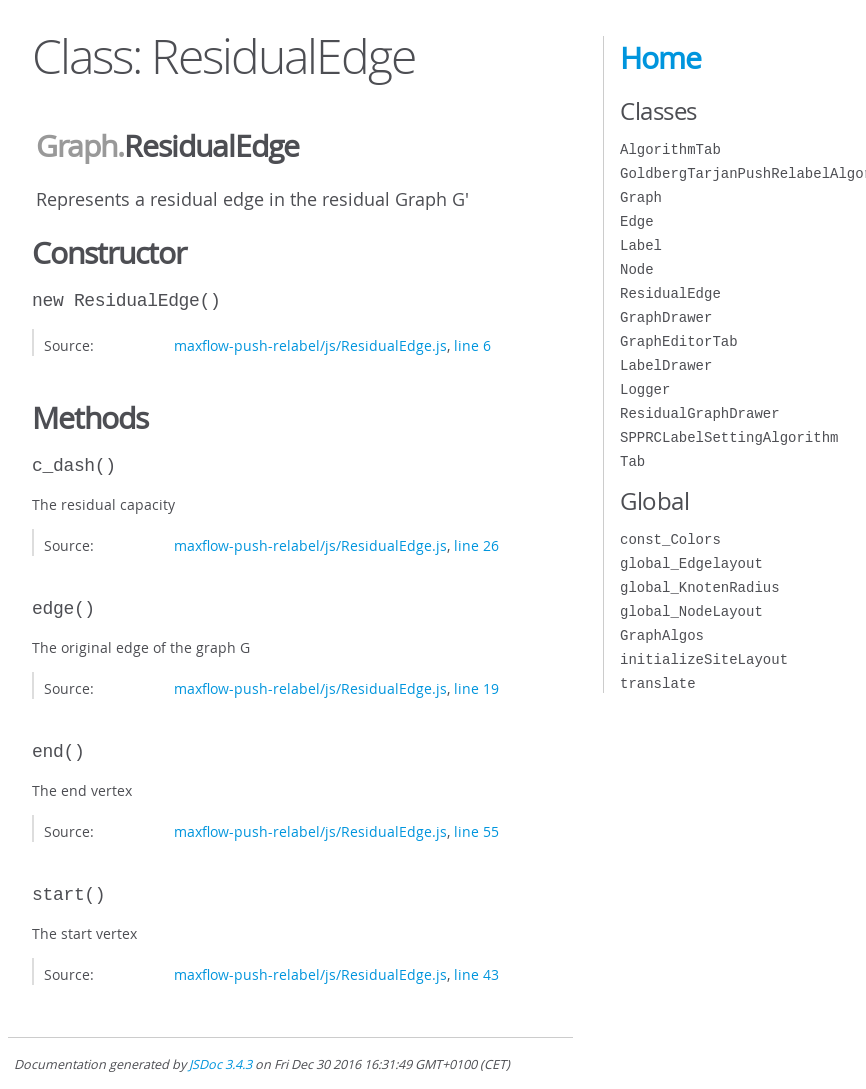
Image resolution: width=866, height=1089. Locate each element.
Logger (645, 389)
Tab (632, 461)
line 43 (476, 974)
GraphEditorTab (679, 341)
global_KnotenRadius (700, 587)
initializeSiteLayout (704, 659)
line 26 (476, 545)
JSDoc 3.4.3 (220, 1064)
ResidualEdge (670, 293)
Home (660, 58)
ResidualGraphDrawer (700, 413)
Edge (637, 221)
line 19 (476, 688)
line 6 (472, 345)
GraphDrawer (666, 317)
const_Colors (670, 539)
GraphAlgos (662, 635)
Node (637, 269)
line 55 (476, 831)
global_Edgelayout (691, 563)
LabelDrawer (666, 365)
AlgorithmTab (670, 149)
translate (658, 683)
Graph (76, 146)
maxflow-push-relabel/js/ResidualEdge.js (310, 345)
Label (641, 245)
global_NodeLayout (691, 611)
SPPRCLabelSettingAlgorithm (729, 437)
